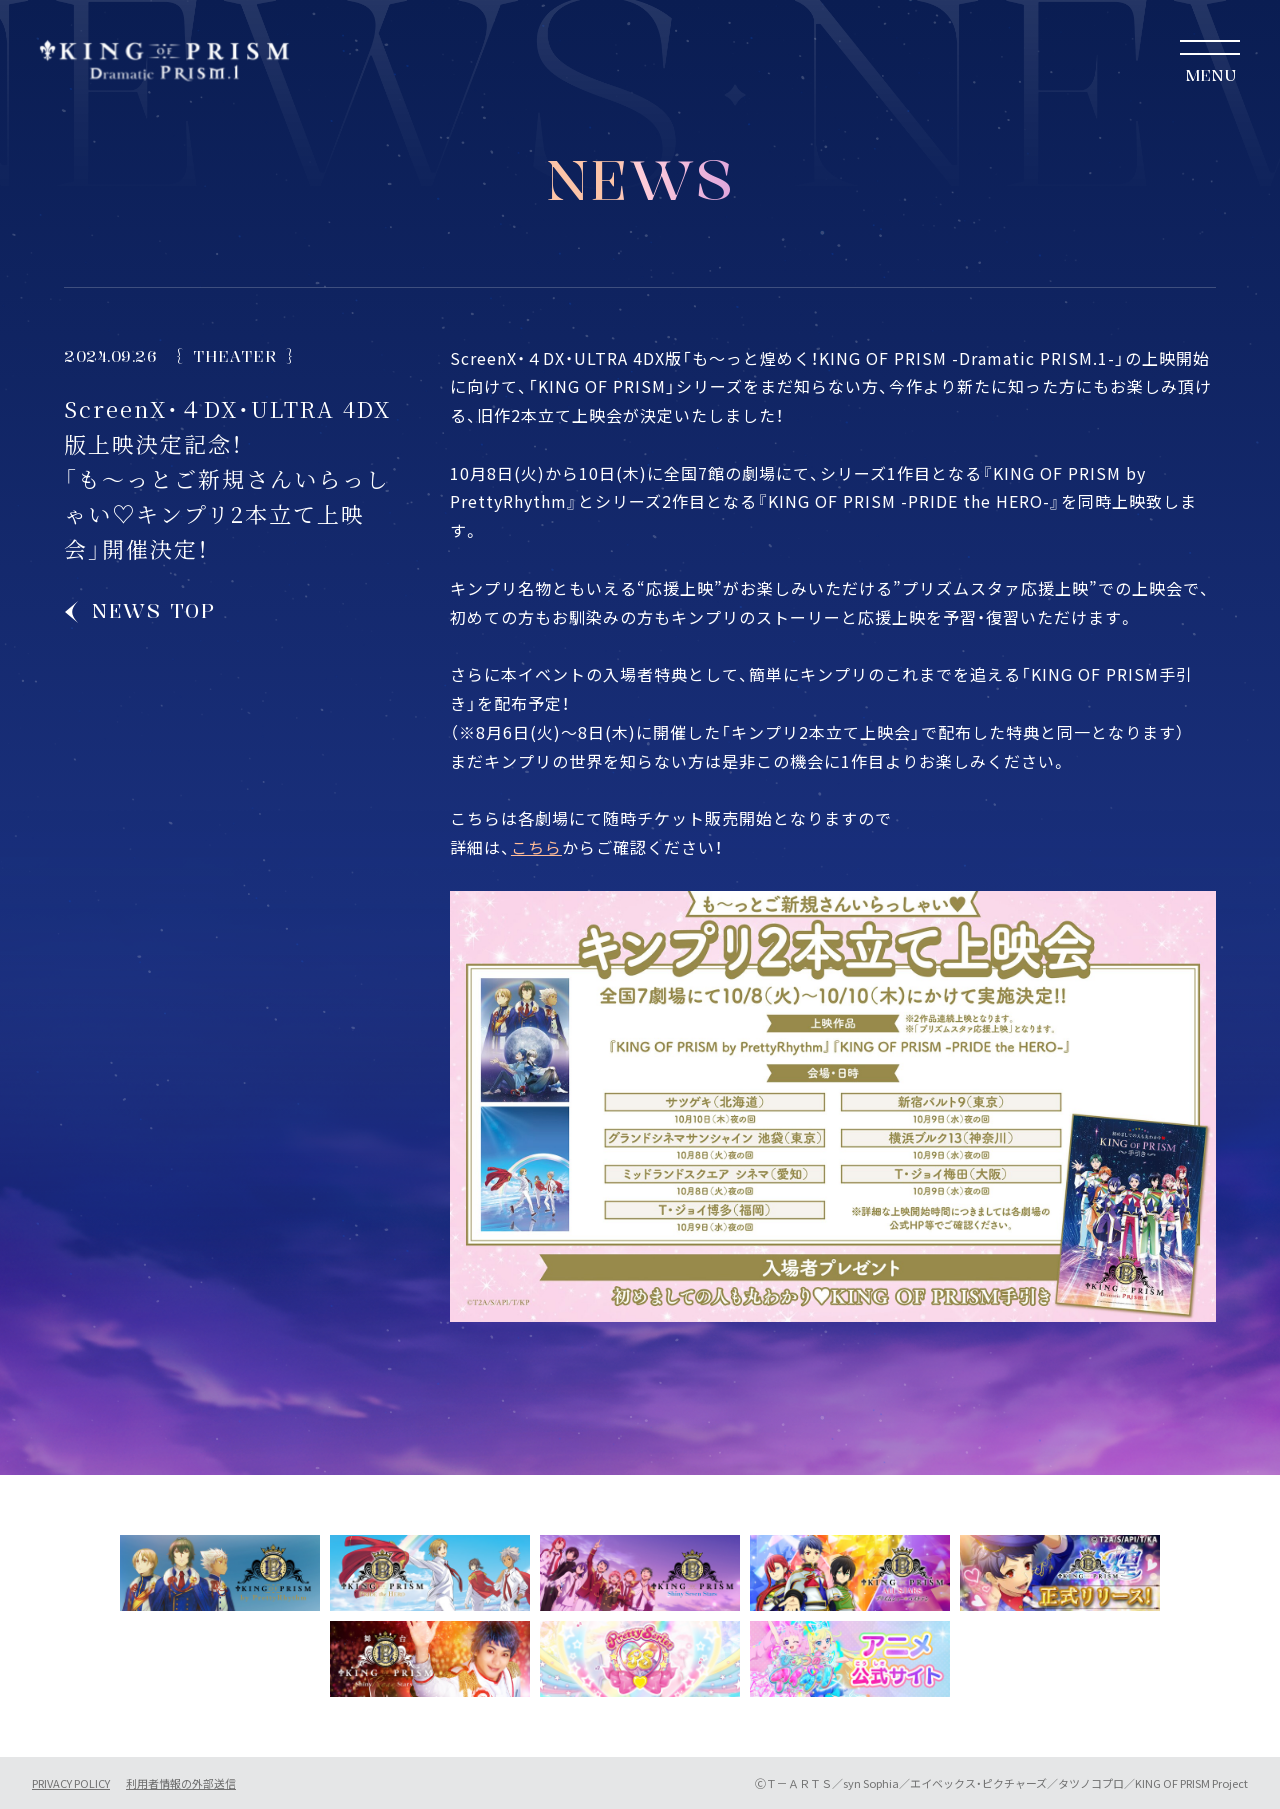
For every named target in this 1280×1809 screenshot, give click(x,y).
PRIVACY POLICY (71, 1783)
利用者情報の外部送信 (181, 1783)
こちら (536, 847)
